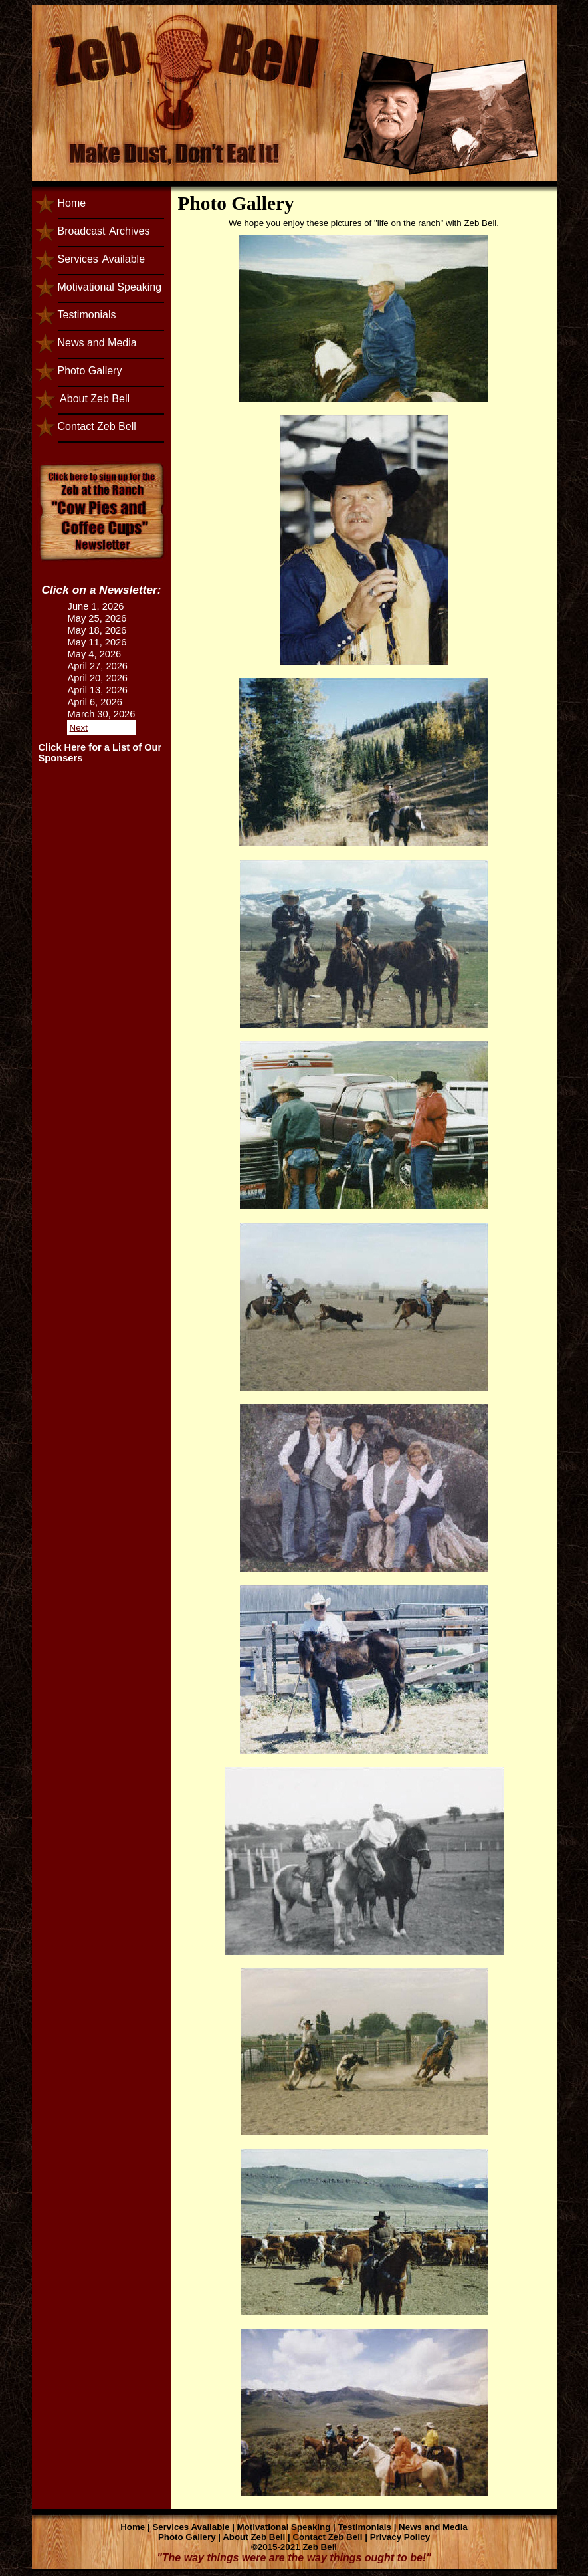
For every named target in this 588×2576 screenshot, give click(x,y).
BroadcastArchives (104, 231)
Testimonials (87, 314)
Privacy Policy (400, 2537)
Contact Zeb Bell (97, 426)
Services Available (190, 2527)
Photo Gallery (90, 370)
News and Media (97, 342)
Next (79, 728)
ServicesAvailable (102, 259)
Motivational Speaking (110, 287)
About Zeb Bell (94, 398)
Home (72, 203)
